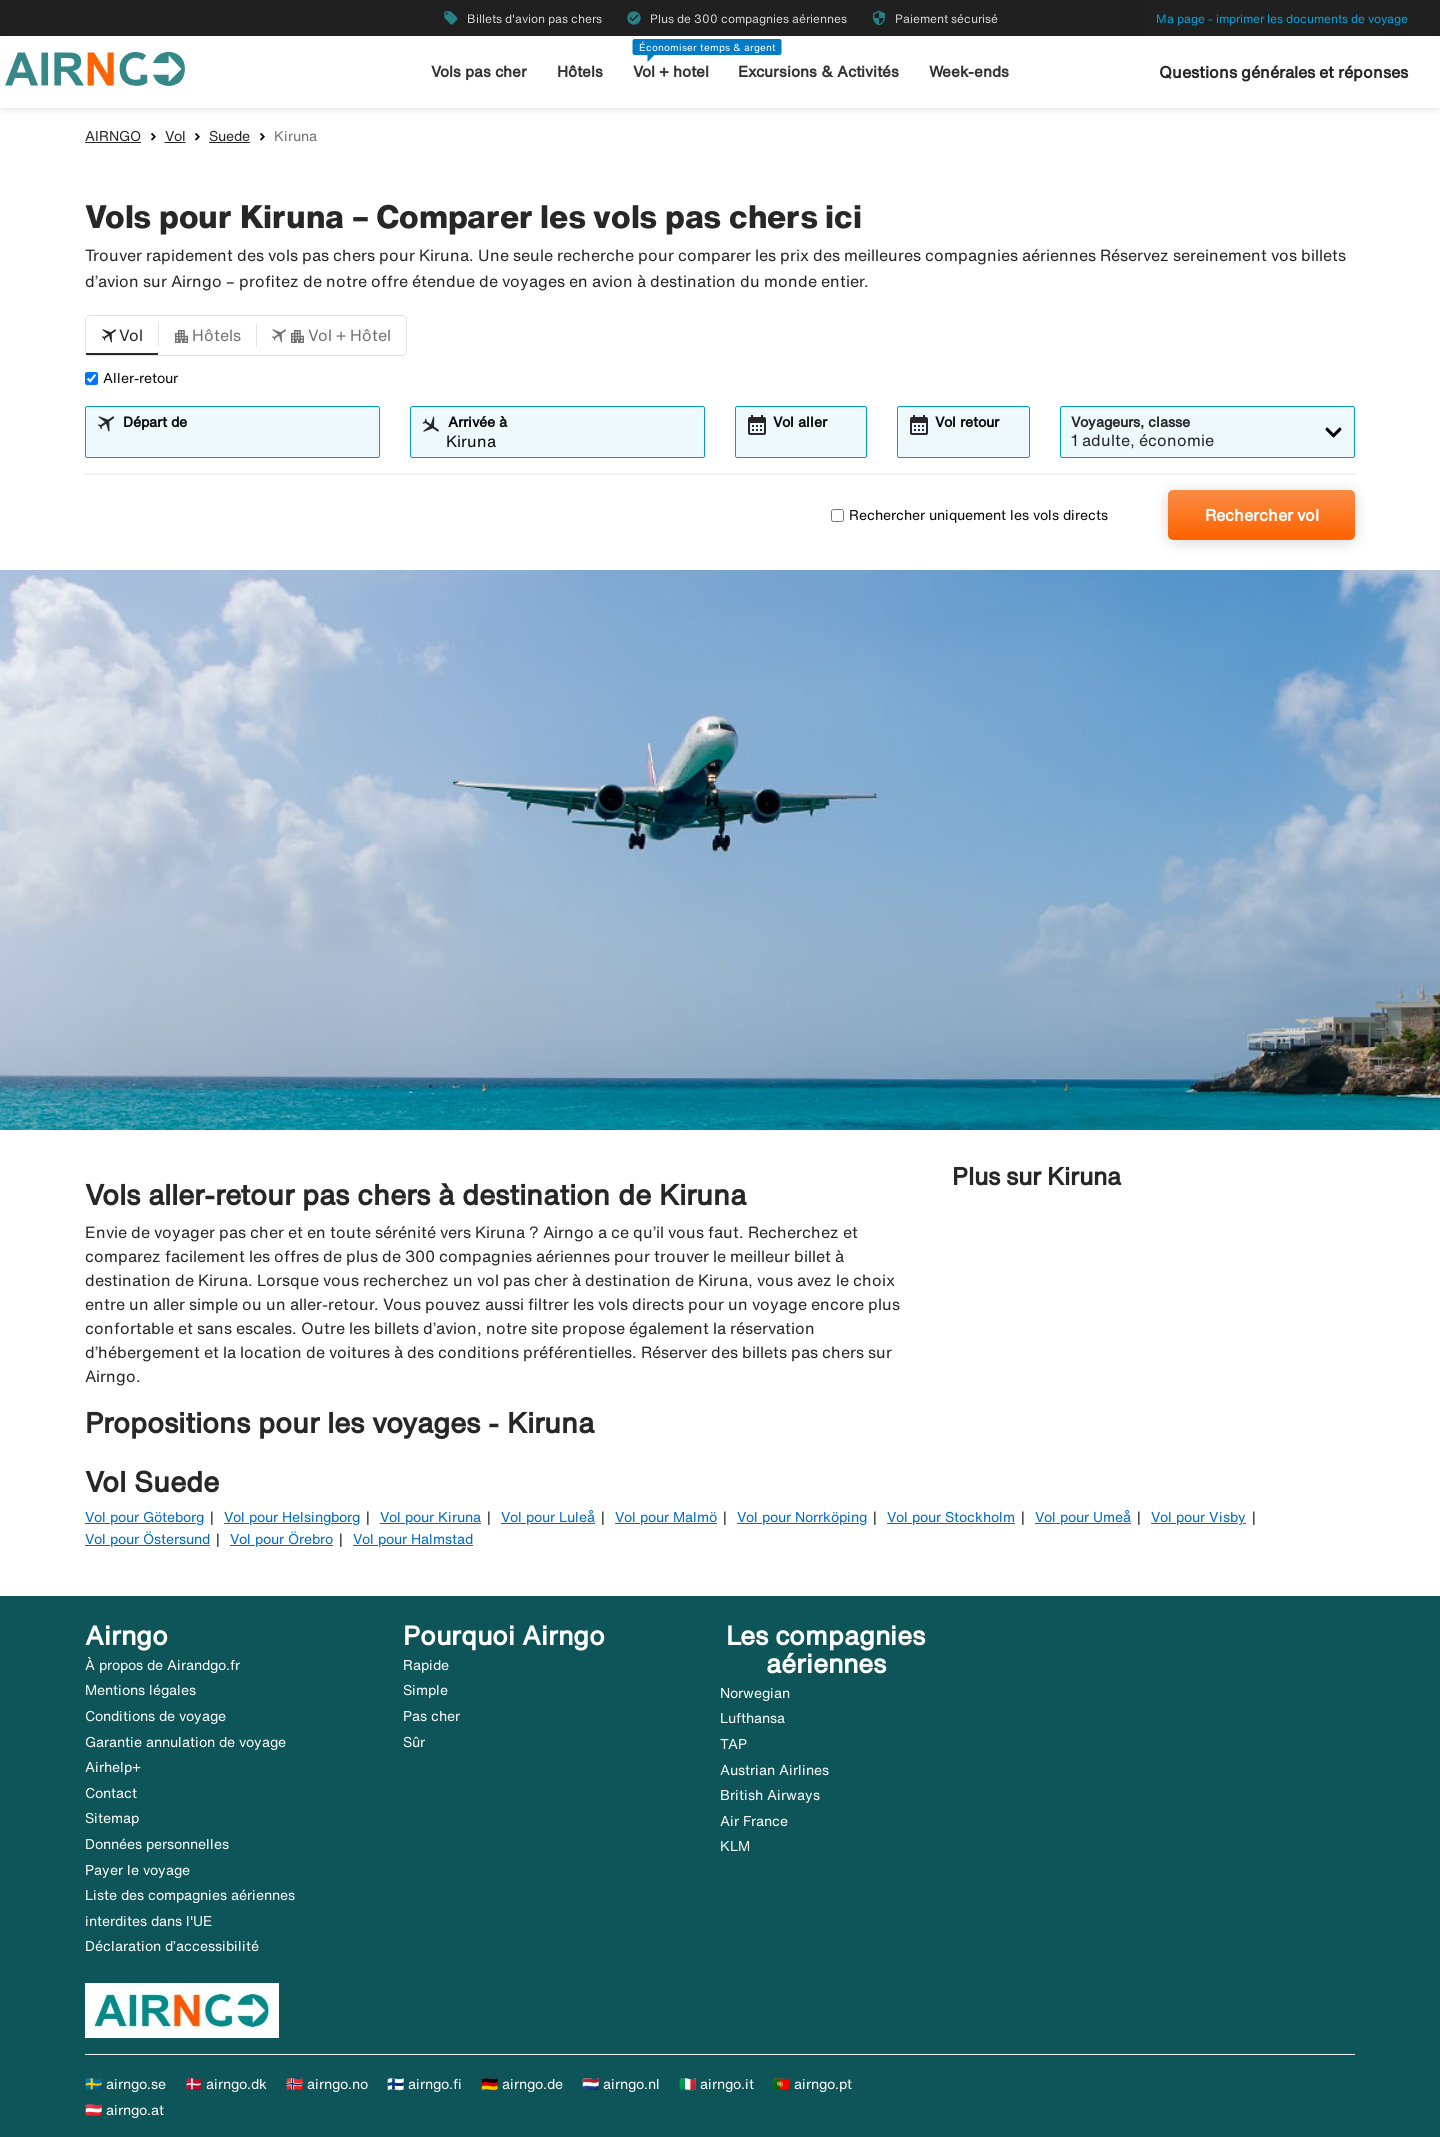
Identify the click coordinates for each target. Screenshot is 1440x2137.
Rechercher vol (1262, 515)
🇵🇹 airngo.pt (812, 2084)
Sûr (414, 1742)
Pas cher (431, 1716)
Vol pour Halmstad (413, 1539)
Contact (111, 1793)
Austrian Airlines (774, 1770)
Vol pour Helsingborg (292, 1517)
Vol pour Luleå (548, 1517)
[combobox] (245, 441)
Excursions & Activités (819, 71)
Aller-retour (131, 378)
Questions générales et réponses (1283, 72)
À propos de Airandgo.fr (162, 1665)
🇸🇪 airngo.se (125, 2084)
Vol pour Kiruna (430, 1517)
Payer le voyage (137, 1870)
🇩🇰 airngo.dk (226, 2084)
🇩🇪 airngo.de (522, 2084)
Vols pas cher (480, 71)
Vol (175, 136)
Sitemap (112, 1818)
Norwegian (755, 1693)
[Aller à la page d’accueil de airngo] (95, 67)
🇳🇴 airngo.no (327, 2084)
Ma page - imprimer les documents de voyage (1282, 18)
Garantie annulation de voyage (185, 1742)
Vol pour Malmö (666, 1517)
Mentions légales (140, 1690)
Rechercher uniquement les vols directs (969, 515)
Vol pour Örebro (281, 1539)
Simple (425, 1690)
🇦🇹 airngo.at (124, 2110)
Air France (754, 1821)
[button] (122, 336)
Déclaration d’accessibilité (172, 1946)
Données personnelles (157, 1844)
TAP (733, 1744)
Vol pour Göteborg (144, 1517)
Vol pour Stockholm (951, 1517)
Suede (229, 136)
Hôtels (580, 71)
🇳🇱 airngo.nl (621, 2084)
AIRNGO (113, 136)
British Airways (770, 1795)
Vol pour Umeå (1083, 1517)
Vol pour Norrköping (802, 1517)
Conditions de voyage (155, 1716)
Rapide (426, 1665)
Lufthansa (752, 1718)
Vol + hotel (671, 71)
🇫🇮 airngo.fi (424, 2084)
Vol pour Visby (1198, 1517)
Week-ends (968, 71)
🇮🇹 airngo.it (716, 2084)
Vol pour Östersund (147, 1539)
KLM (735, 1846)
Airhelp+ (113, 1767)
